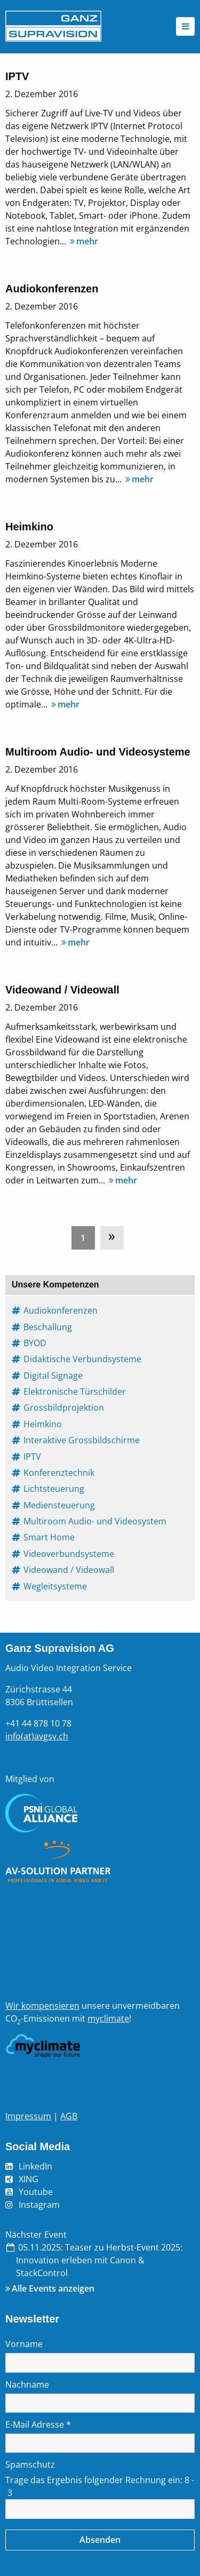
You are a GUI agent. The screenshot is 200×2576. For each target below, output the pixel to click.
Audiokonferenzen (51, 289)
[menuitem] (85, 1235)
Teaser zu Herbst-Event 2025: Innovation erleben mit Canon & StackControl (99, 2260)
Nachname (27, 2384)
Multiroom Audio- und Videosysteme (97, 752)
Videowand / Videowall (62, 990)
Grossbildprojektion (64, 1407)
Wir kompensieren (42, 2005)
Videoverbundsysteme (69, 1554)
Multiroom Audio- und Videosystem (95, 1521)
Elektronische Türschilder (75, 1391)
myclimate (108, 2018)
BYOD (35, 1343)
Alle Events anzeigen (53, 2288)
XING (28, 2179)
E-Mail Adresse (38, 2424)
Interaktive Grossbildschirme (82, 1440)
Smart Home (50, 1537)
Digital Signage (54, 1375)
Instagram (39, 2205)
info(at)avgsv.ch (36, 1736)
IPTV (17, 76)
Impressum (28, 2116)
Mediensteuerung (60, 1505)
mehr (83, 241)
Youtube (36, 2192)
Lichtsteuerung (54, 1488)
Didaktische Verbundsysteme (83, 1359)
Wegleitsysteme (56, 1586)
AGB (68, 2116)
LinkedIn (35, 2166)
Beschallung (48, 1327)
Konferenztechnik (59, 1472)
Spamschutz (30, 2464)
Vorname (24, 2344)
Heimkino (29, 526)
